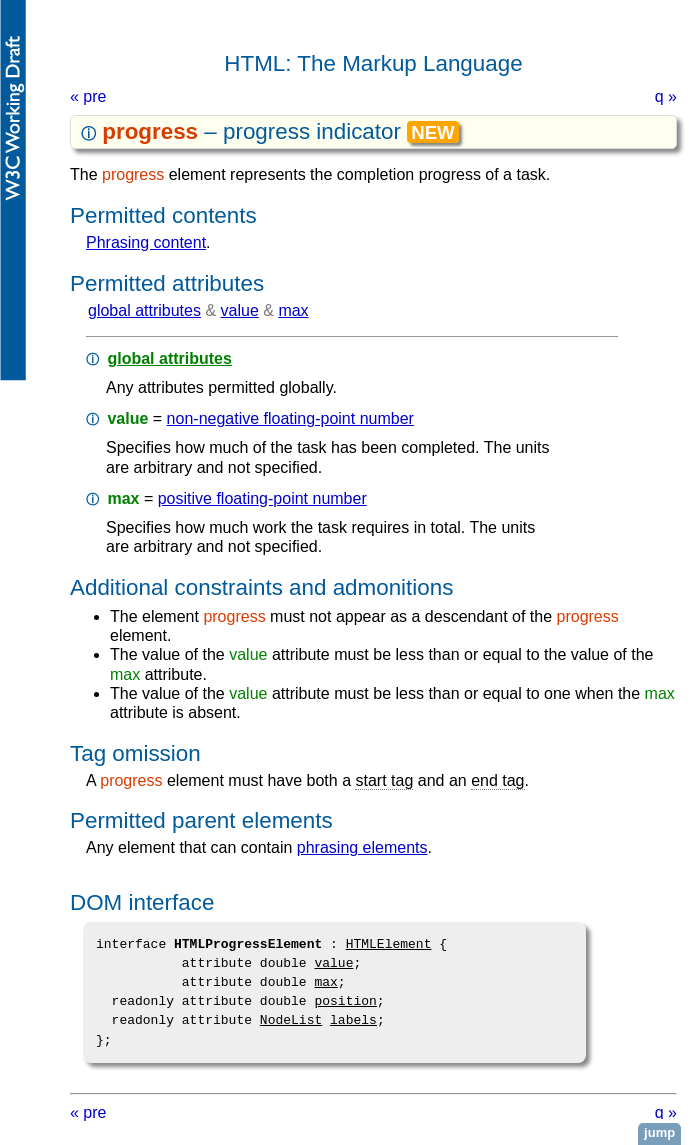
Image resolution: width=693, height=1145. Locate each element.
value (240, 310)
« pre (88, 96)
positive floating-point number (262, 498)
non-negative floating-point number (290, 418)
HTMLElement (389, 944)
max (293, 310)
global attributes (144, 310)
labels (353, 1020)
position (345, 1001)
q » (666, 96)
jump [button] (659, 1132)
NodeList (291, 1020)
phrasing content (146, 242)
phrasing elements (362, 847)
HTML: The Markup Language (373, 63)
